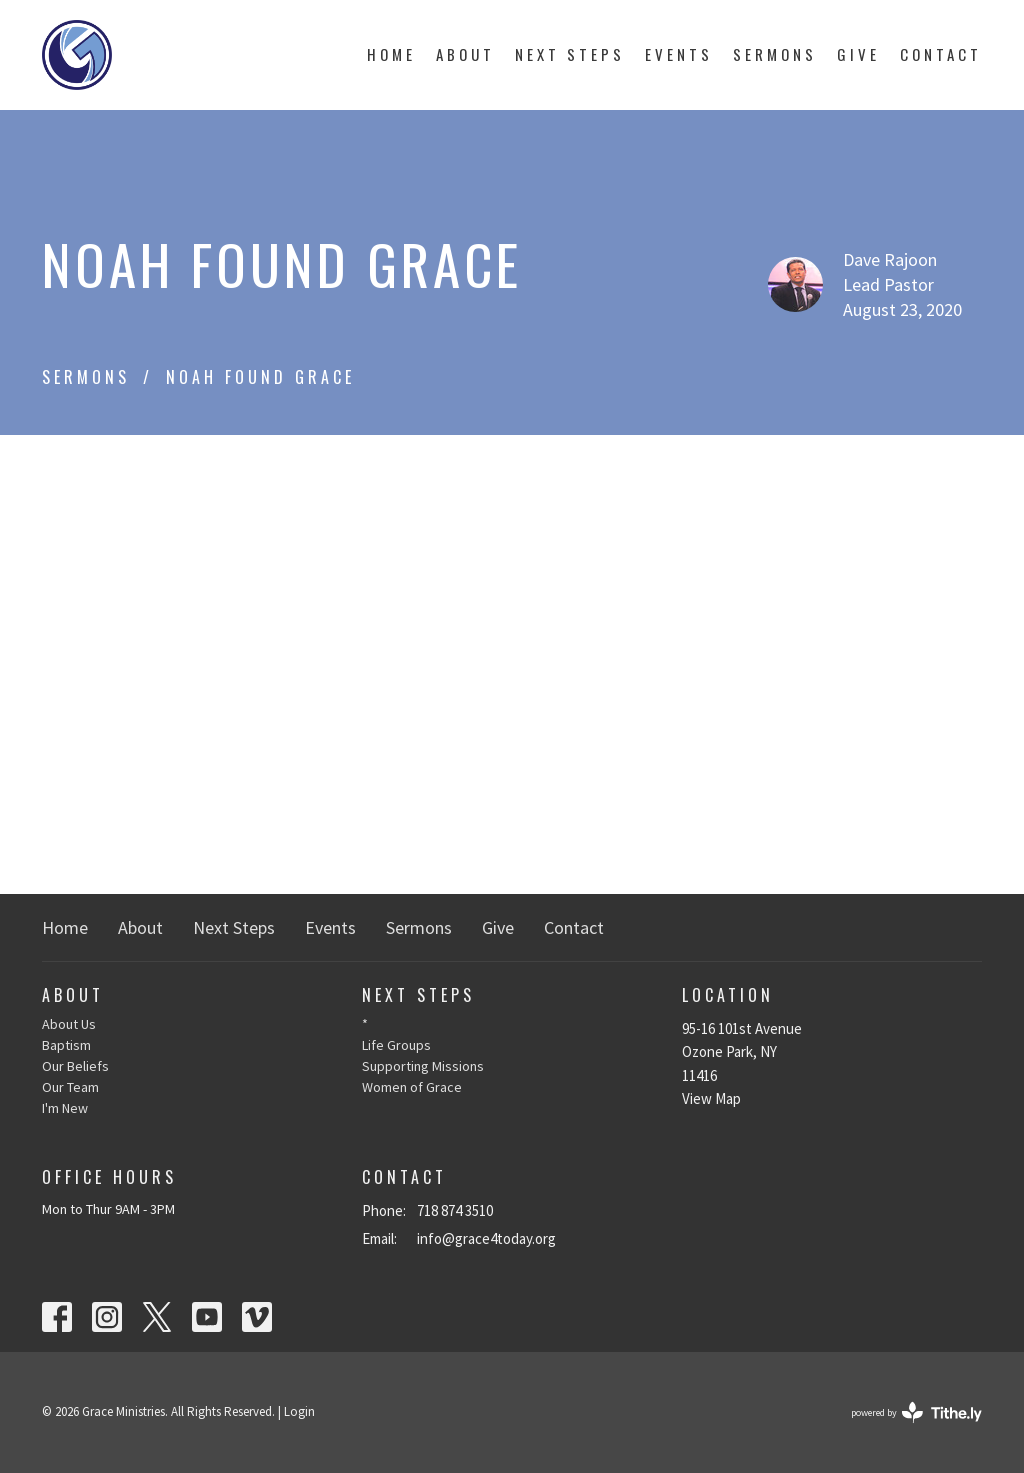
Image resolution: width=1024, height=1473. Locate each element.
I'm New (65, 1108)
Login (299, 1411)
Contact (941, 54)
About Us (69, 1024)
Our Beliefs (75, 1066)
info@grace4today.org (486, 1238)
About (465, 54)
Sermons (775, 54)
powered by (916, 1412)
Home (391, 54)
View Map (711, 1098)
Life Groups (396, 1045)
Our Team (70, 1087)
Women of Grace (412, 1087)
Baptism (66, 1045)
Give (858, 54)
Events (679, 54)
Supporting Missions (423, 1066)
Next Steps (570, 54)
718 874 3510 (455, 1210)
